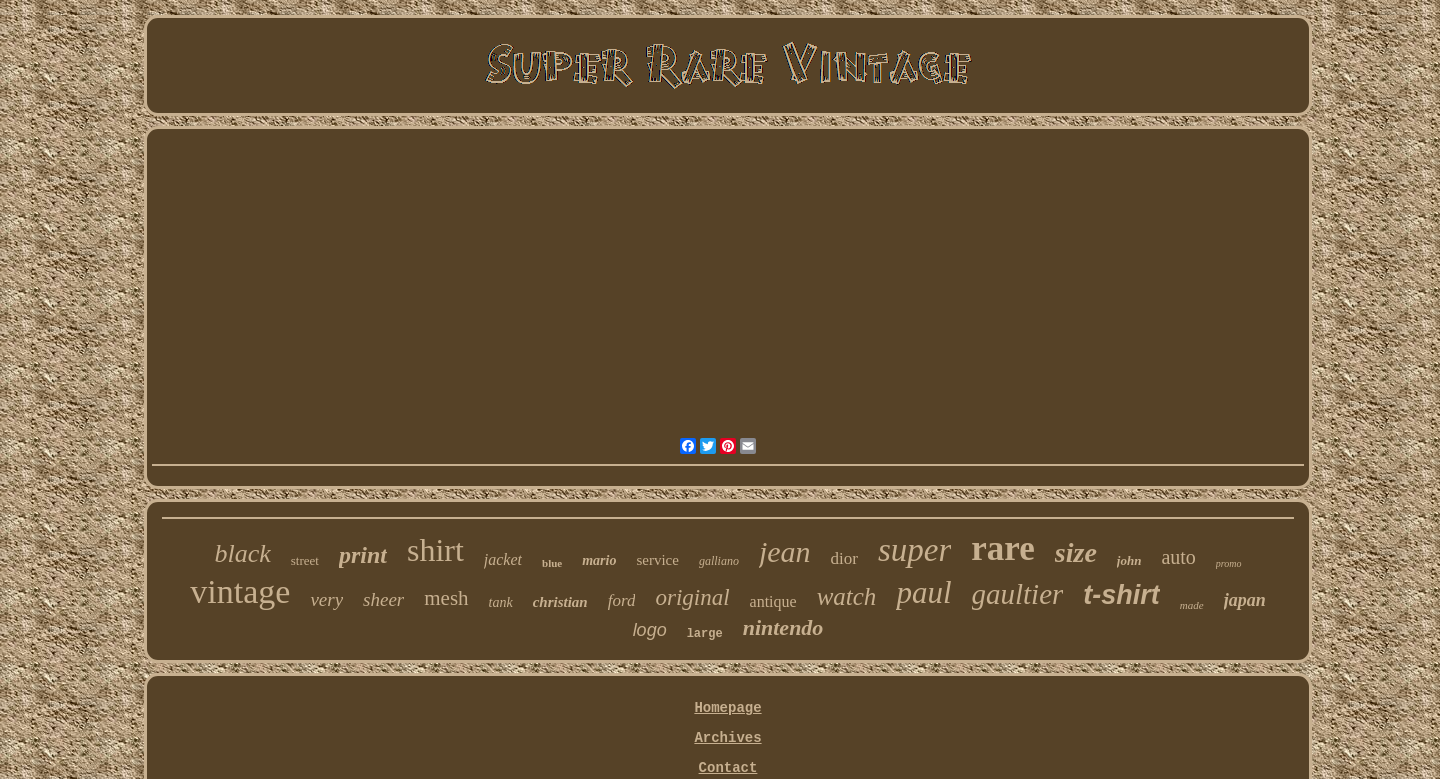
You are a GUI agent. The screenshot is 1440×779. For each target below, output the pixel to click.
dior (844, 558)
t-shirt (1121, 595)
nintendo (783, 627)
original (692, 597)
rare (1002, 548)
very (326, 599)
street (305, 560)
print (363, 555)
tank (501, 602)
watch (847, 596)
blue (552, 563)
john (1129, 560)
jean (785, 551)
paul (923, 592)
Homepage (727, 708)
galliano (719, 561)
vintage (240, 591)
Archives (727, 738)
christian (560, 602)
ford (622, 600)
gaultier (1018, 594)
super (914, 550)
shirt (435, 550)
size (1076, 552)
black (242, 553)
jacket (503, 559)
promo (1229, 563)
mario (599, 560)
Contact (728, 768)
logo (650, 630)
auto (1178, 557)
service (657, 560)
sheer (383, 599)
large (705, 634)
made (1192, 605)
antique (773, 601)
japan (1245, 600)
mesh (446, 598)
